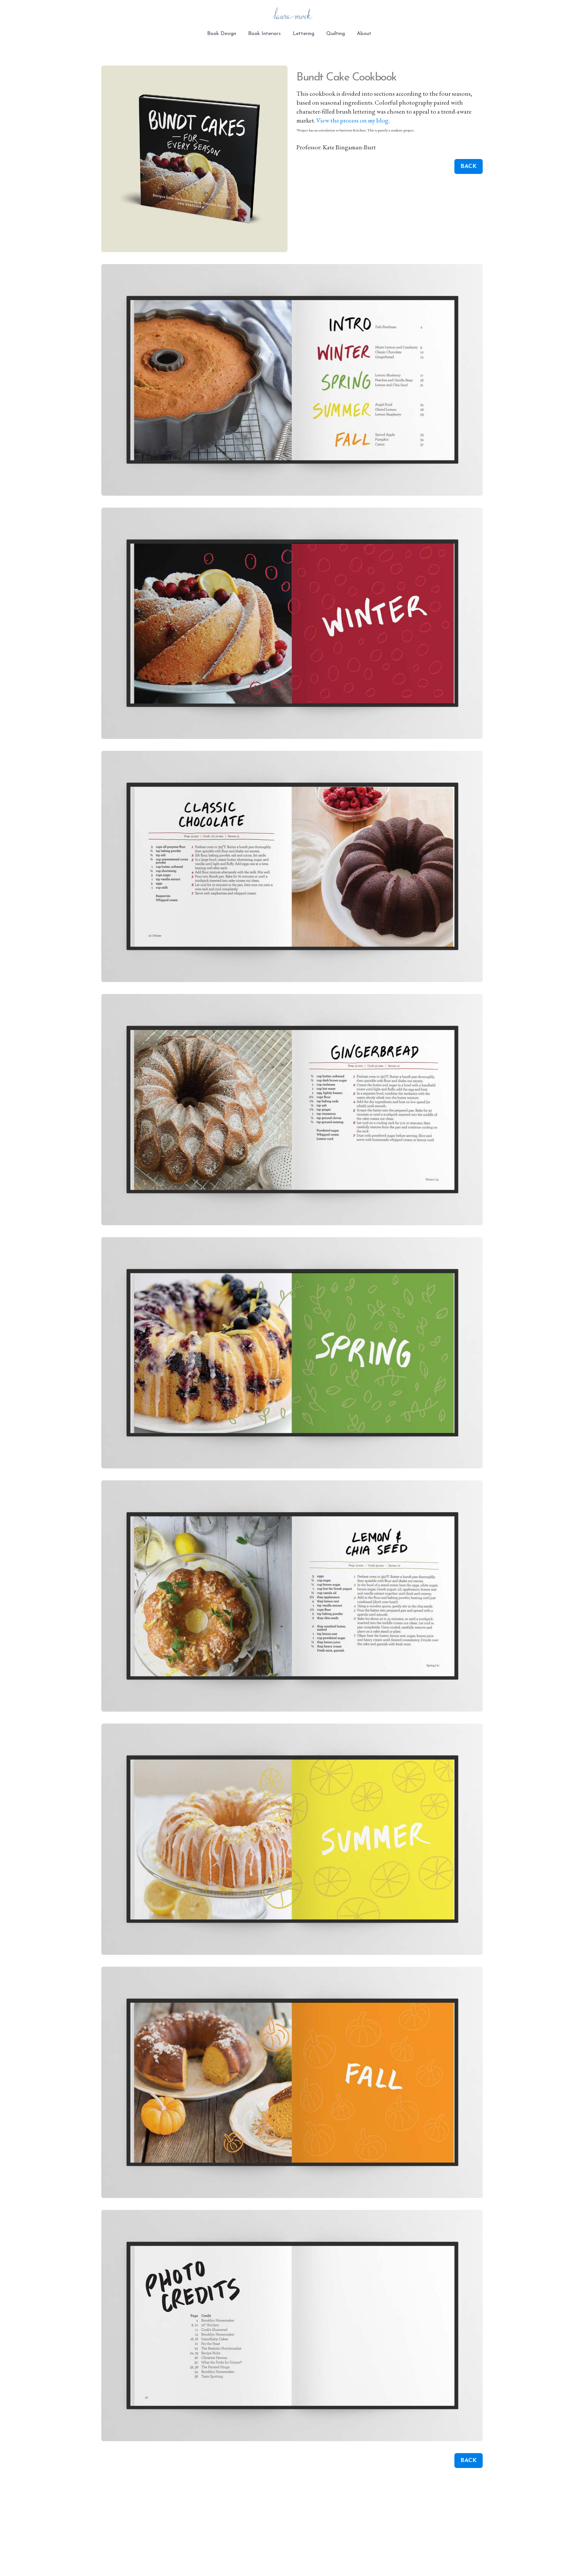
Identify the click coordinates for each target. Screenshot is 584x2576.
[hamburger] (68, 12)
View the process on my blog (352, 120)
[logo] (292, 15)
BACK (468, 166)
